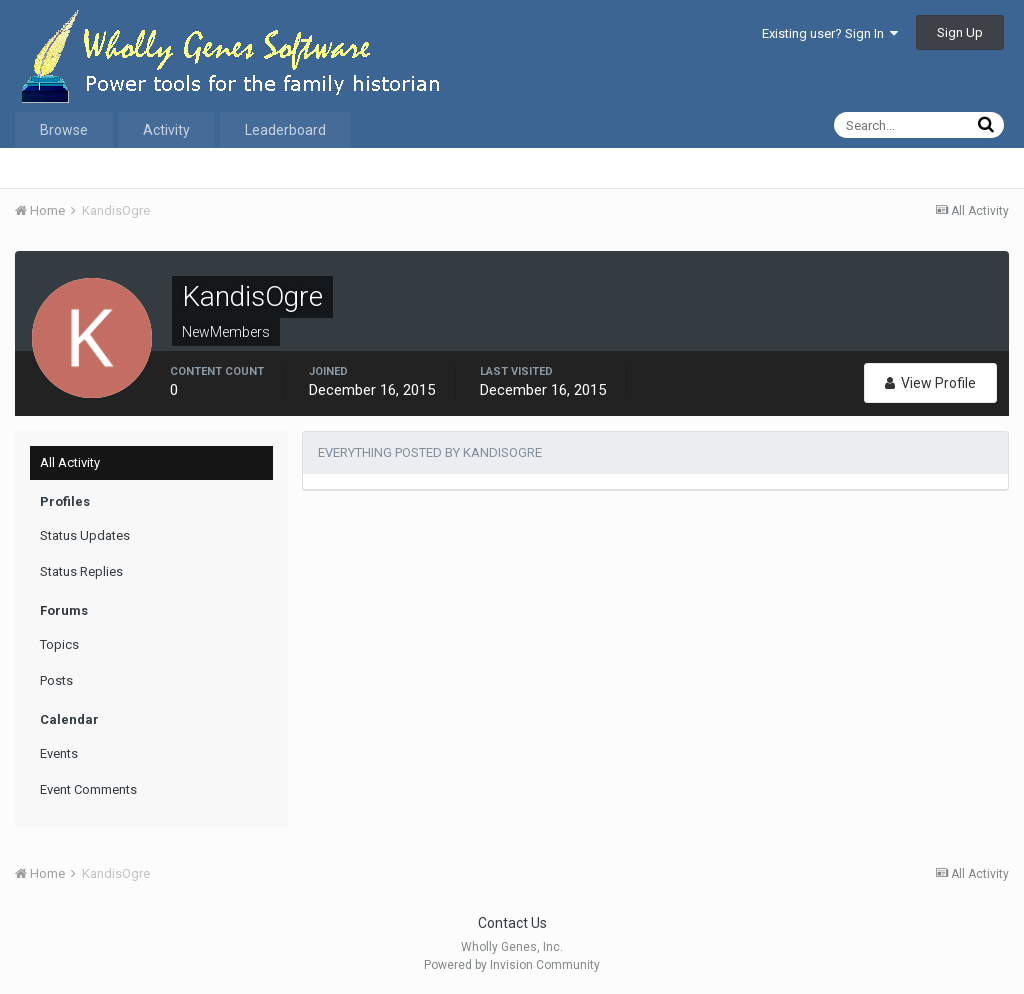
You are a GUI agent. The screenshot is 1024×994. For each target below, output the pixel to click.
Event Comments (88, 789)
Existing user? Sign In (830, 33)
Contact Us (512, 923)
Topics (59, 644)
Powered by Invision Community (512, 965)
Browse (64, 130)
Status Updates (85, 535)
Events (59, 753)
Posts (56, 680)
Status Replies (81, 571)
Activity (166, 130)
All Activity (70, 462)
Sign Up (960, 32)
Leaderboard (285, 130)
